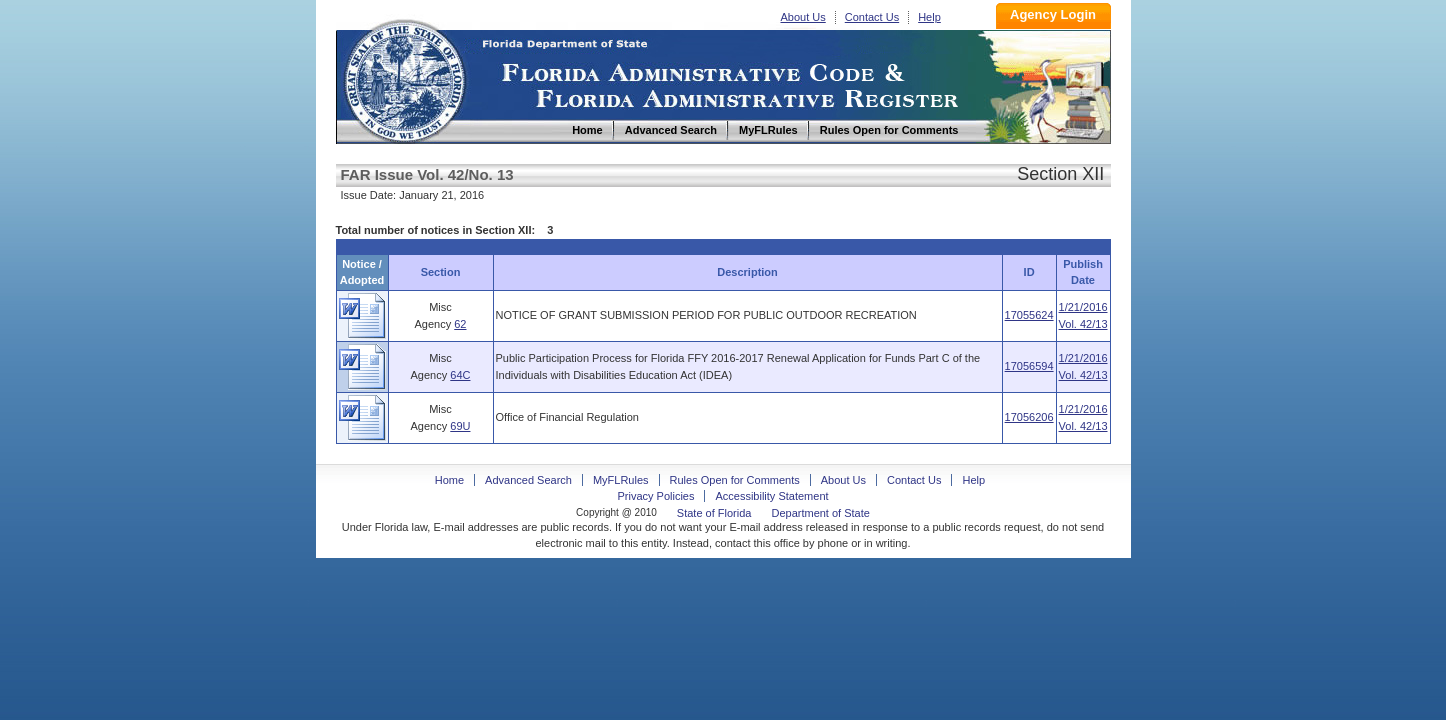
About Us (803, 17)
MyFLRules (621, 480)
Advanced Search (528, 480)
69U (460, 426)
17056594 (1029, 366)
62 (460, 324)
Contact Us (872, 17)
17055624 (1029, 315)
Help (929, 17)
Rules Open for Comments (735, 480)
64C (460, 375)
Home (404, 78)
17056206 (1029, 417)
